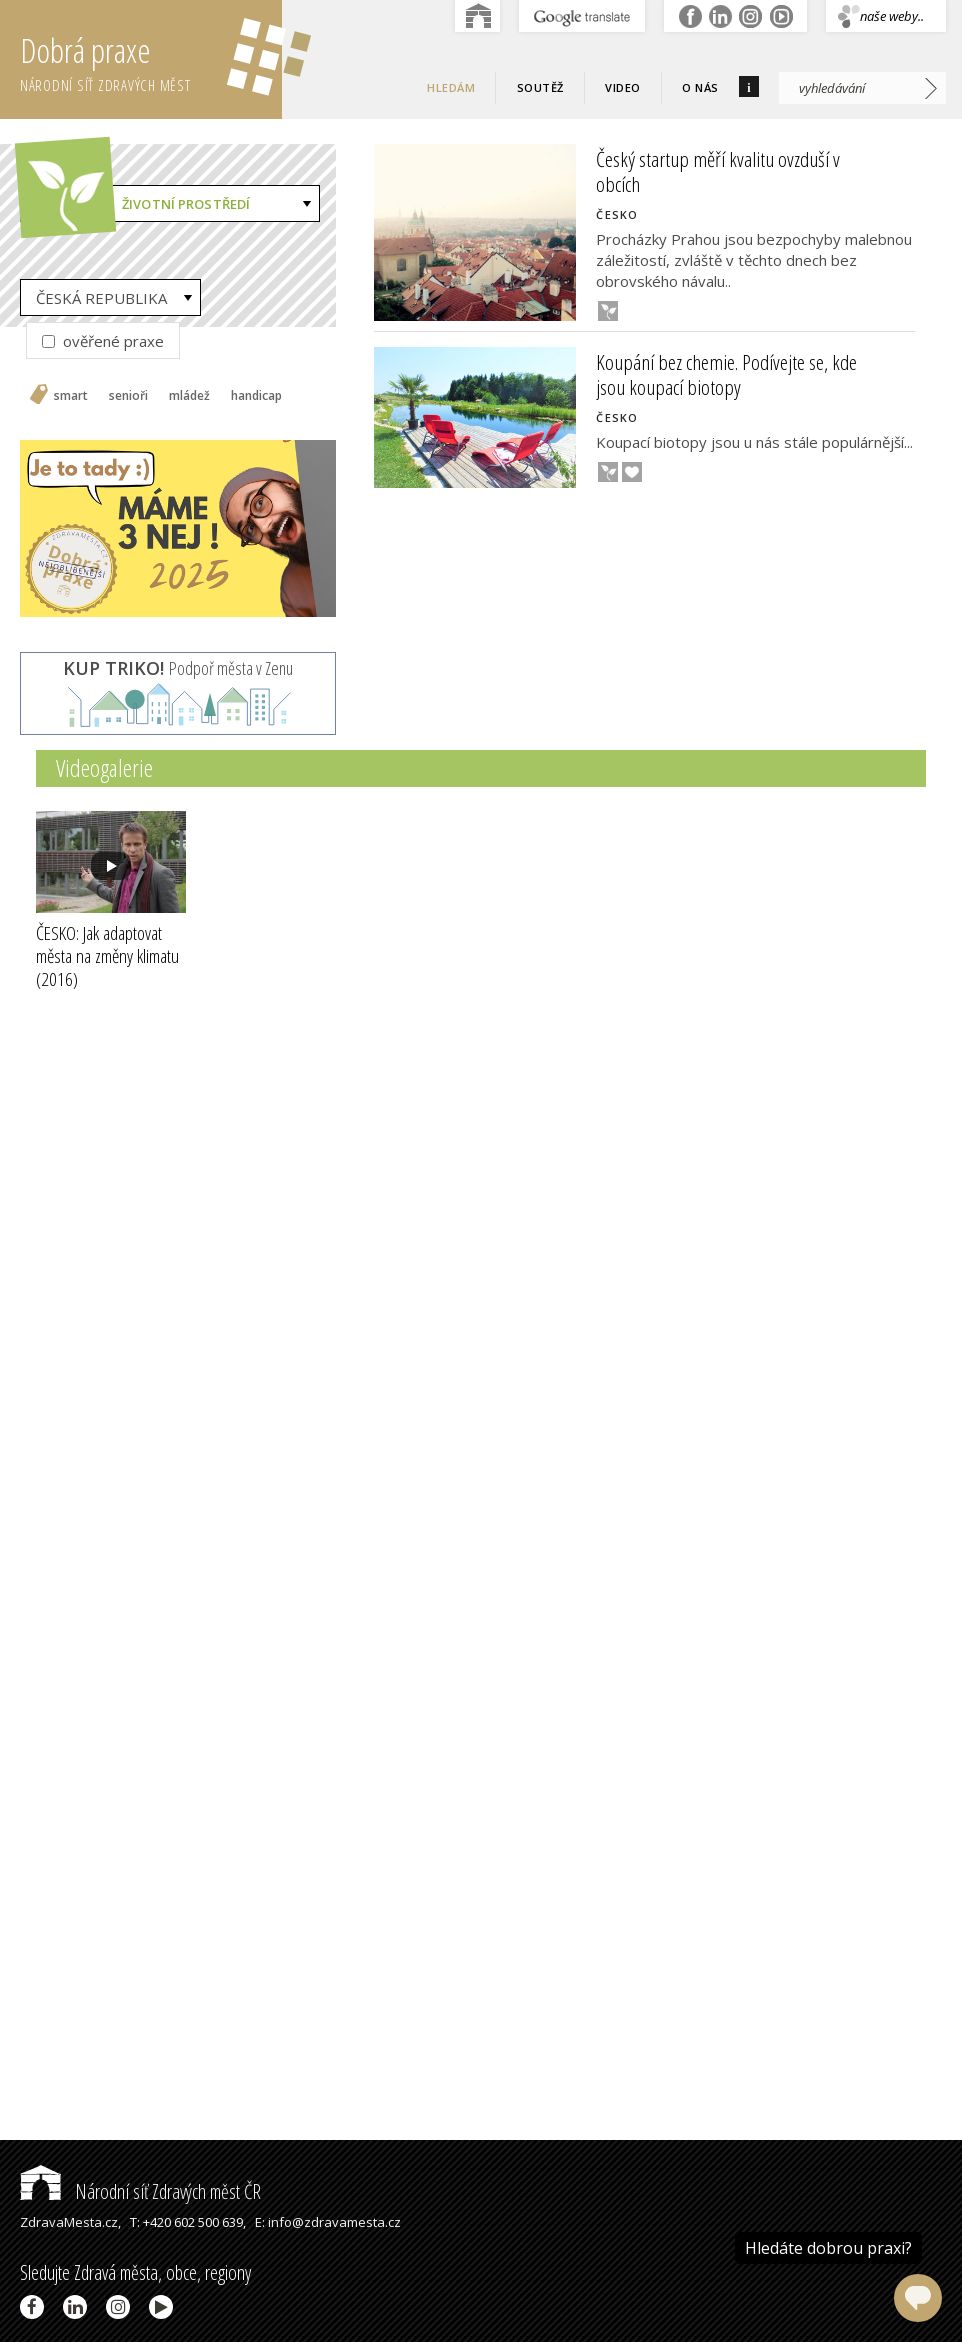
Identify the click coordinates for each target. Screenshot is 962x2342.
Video (623, 87)
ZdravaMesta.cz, (70, 2222)
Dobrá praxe (151, 60)
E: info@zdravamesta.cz (328, 2222)
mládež (189, 396)
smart (71, 396)
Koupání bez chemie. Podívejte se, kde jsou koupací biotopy (726, 374)
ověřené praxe (103, 341)
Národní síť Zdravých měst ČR (140, 2191)
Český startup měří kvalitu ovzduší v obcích (718, 171)
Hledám (451, 87)
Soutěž (540, 87)
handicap (256, 396)
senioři (128, 396)
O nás (700, 87)
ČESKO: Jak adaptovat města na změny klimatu (107, 956)
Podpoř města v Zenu (178, 668)
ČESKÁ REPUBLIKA (101, 298)
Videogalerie (104, 767)
